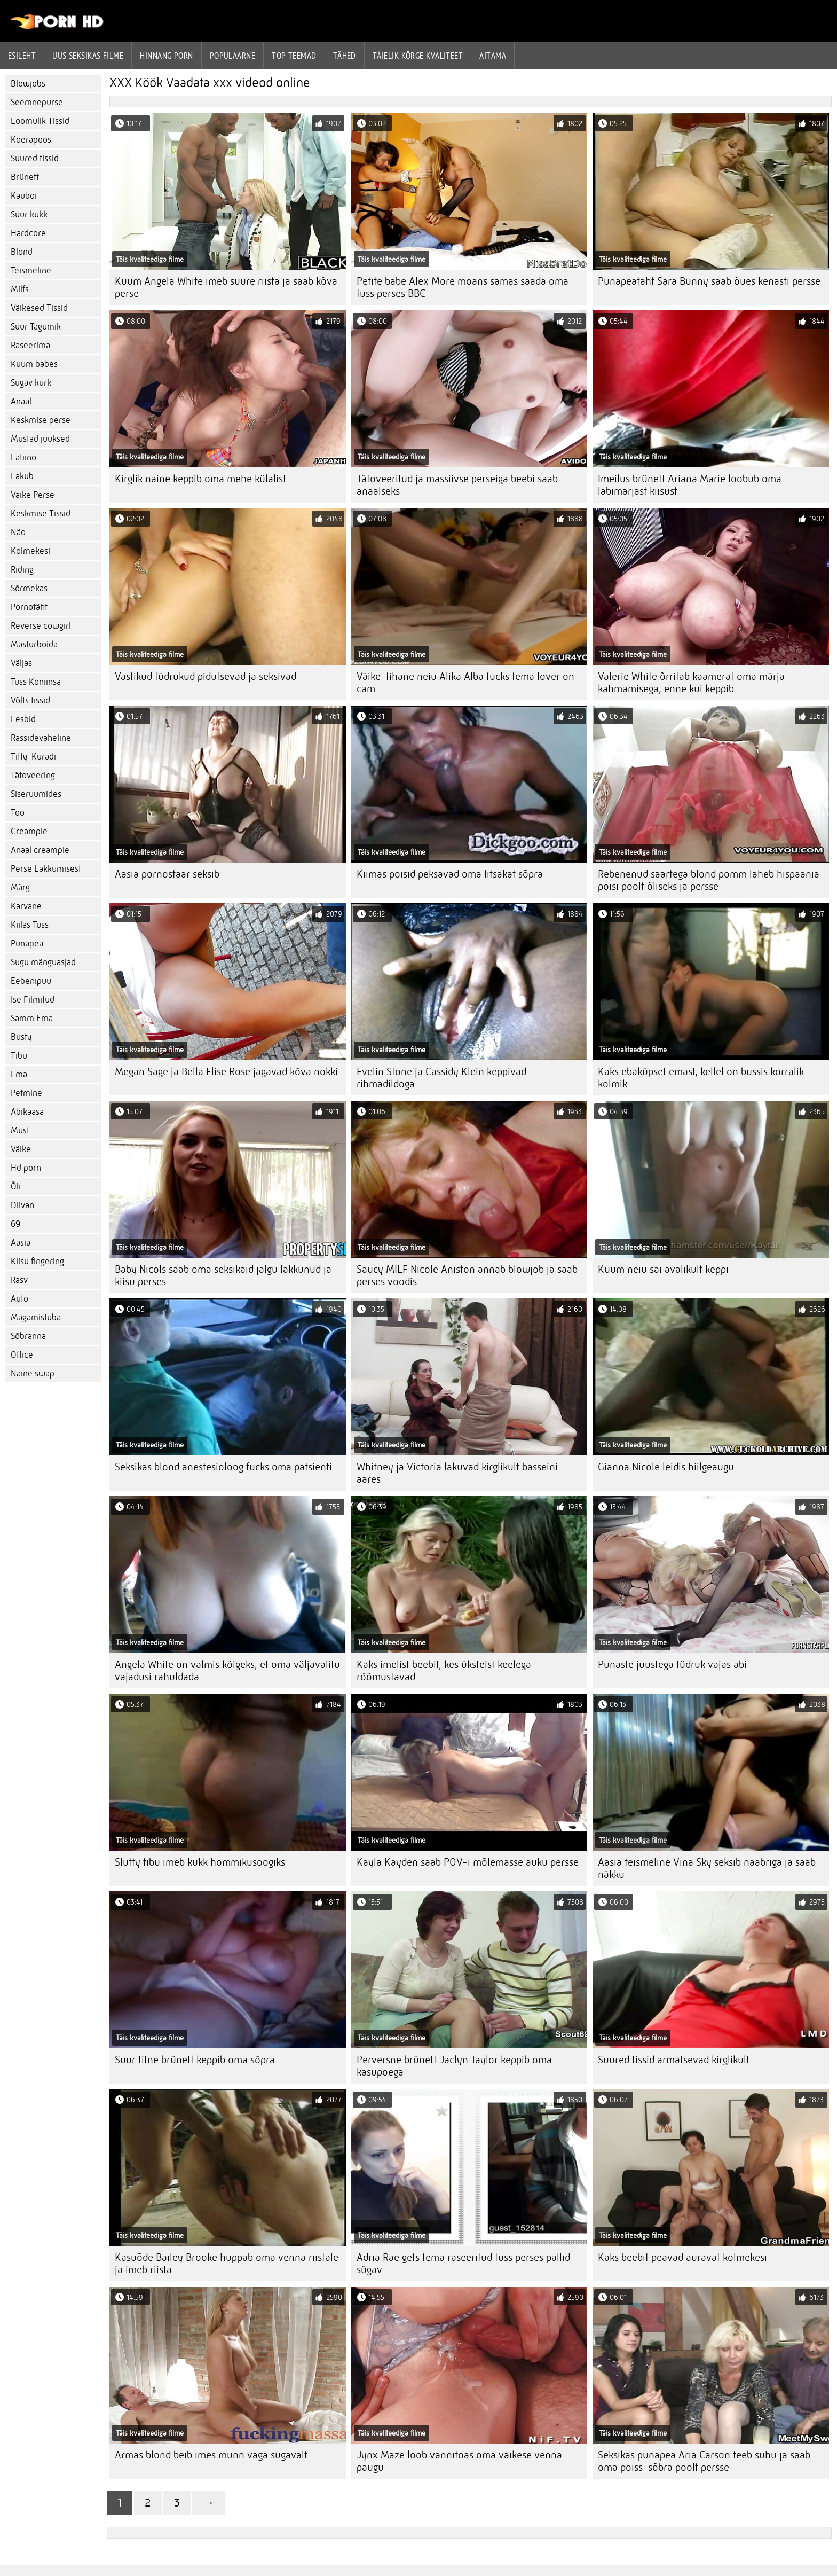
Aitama (492, 55)
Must (20, 1130)
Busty (21, 1037)
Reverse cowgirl (41, 626)
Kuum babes (34, 364)
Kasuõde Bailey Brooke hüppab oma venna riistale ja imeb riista (226, 2263)
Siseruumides (36, 794)
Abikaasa (27, 1112)
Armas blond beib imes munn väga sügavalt (211, 2455)
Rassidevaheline (41, 738)
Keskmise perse (40, 420)
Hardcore (28, 233)
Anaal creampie (40, 850)
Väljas (21, 663)
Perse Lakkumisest (46, 869)
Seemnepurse (37, 102)
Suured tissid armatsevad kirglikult (673, 2060)
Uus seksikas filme (87, 55)
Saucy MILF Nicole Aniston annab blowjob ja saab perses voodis (467, 1275)
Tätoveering (33, 775)
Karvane (26, 906)
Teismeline (31, 270)
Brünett (25, 177)
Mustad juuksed (40, 439)
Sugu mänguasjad (43, 962)
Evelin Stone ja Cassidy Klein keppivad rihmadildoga (441, 1078)
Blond (22, 252)
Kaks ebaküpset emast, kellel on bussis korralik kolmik (701, 1078)
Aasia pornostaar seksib (167, 874)
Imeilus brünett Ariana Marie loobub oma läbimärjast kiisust (689, 485)
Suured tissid (35, 158)
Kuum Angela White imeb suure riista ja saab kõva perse (226, 287)
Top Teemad (294, 55)
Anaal (21, 401)
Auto (19, 1299)
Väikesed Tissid (39, 308)
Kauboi (24, 196)
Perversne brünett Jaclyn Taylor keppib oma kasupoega (454, 2066)
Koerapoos (31, 140)
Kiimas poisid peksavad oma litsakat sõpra (450, 874)
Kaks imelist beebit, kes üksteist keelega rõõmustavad (444, 1670)
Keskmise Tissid (40, 513)
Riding (22, 570)
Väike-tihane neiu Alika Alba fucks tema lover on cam (465, 682)
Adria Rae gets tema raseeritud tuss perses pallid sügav (463, 2263)
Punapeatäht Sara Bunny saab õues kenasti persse (709, 281)
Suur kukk (29, 214)
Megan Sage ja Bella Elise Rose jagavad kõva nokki (226, 1072)
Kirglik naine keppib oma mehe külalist (200, 479)
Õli (16, 1186)
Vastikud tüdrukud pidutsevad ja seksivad (205, 676)
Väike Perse (32, 495)
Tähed (344, 55)
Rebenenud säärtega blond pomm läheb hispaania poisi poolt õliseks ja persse (708, 880)
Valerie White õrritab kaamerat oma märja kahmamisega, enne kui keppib (691, 682)
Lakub (22, 476)
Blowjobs (28, 84)
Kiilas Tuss (30, 925)
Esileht (22, 55)
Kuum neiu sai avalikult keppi (663, 1269)
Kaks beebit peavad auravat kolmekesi (682, 2257)
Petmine (26, 1093)
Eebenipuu (31, 981)
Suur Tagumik (36, 327)
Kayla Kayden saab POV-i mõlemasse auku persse (468, 1862)
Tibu (19, 1056)
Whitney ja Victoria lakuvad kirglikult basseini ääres (457, 1473)
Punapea (27, 943)
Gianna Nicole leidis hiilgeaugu (666, 1467)
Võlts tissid (30, 700)
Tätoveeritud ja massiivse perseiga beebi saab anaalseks (457, 485)
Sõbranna (28, 1336)
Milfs (20, 289)
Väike (21, 1149)
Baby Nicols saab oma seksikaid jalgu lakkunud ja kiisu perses (223, 1275)
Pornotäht (29, 607)
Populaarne (233, 55)
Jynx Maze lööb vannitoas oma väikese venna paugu (459, 2461)
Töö (18, 813)
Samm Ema (32, 1018)
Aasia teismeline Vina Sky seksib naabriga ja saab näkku (707, 1868)
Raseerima (30, 345)
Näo (18, 532)
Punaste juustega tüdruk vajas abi (672, 1664)
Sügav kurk (31, 383)
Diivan (22, 1205)
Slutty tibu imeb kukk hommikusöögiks (200, 1862)
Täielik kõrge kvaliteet (418, 55)
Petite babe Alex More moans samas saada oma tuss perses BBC (462, 287)
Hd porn (26, 1168)
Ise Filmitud (32, 1000)
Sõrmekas (29, 588)
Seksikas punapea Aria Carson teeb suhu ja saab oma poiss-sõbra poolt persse (704, 2461)
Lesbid (23, 719)
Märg (20, 887)
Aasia (20, 1243)
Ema (19, 1074)
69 (15, 1224)
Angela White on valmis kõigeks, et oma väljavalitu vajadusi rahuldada (227, 1670)
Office (22, 1355)
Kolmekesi (30, 551)
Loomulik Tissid (40, 121)
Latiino (23, 457)
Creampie (29, 831)
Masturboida (34, 644)
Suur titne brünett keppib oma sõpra (195, 2060)
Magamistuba (36, 1317)
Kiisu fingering (37, 1261)
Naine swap (32, 1373)
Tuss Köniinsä (36, 682)
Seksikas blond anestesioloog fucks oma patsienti (223, 1467)
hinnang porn (166, 55)
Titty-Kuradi (33, 756)
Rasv (19, 1280)
